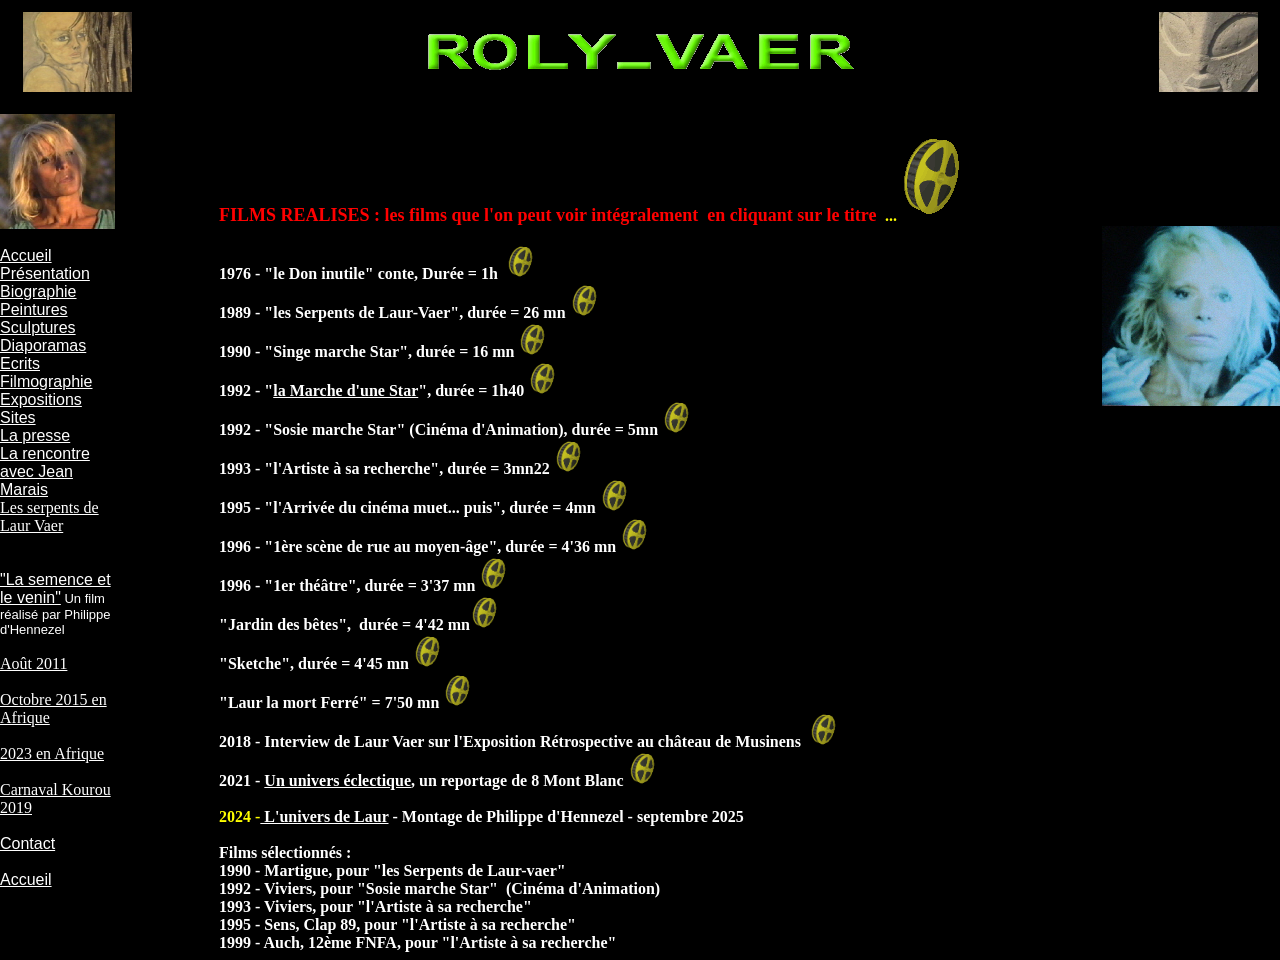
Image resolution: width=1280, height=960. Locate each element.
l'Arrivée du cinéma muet (360, 507)
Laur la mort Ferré (293, 702)
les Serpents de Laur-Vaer (361, 312)
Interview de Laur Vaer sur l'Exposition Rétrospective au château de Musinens (530, 741)
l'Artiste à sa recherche (351, 468)
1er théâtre (310, 585)
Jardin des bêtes (283, 624)
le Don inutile (319, 273)
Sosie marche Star (334, 429)
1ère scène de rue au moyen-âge (380, 546)
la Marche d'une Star (345, 390)
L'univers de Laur (324, 816)
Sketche (254, 663)
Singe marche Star (336, 351)
